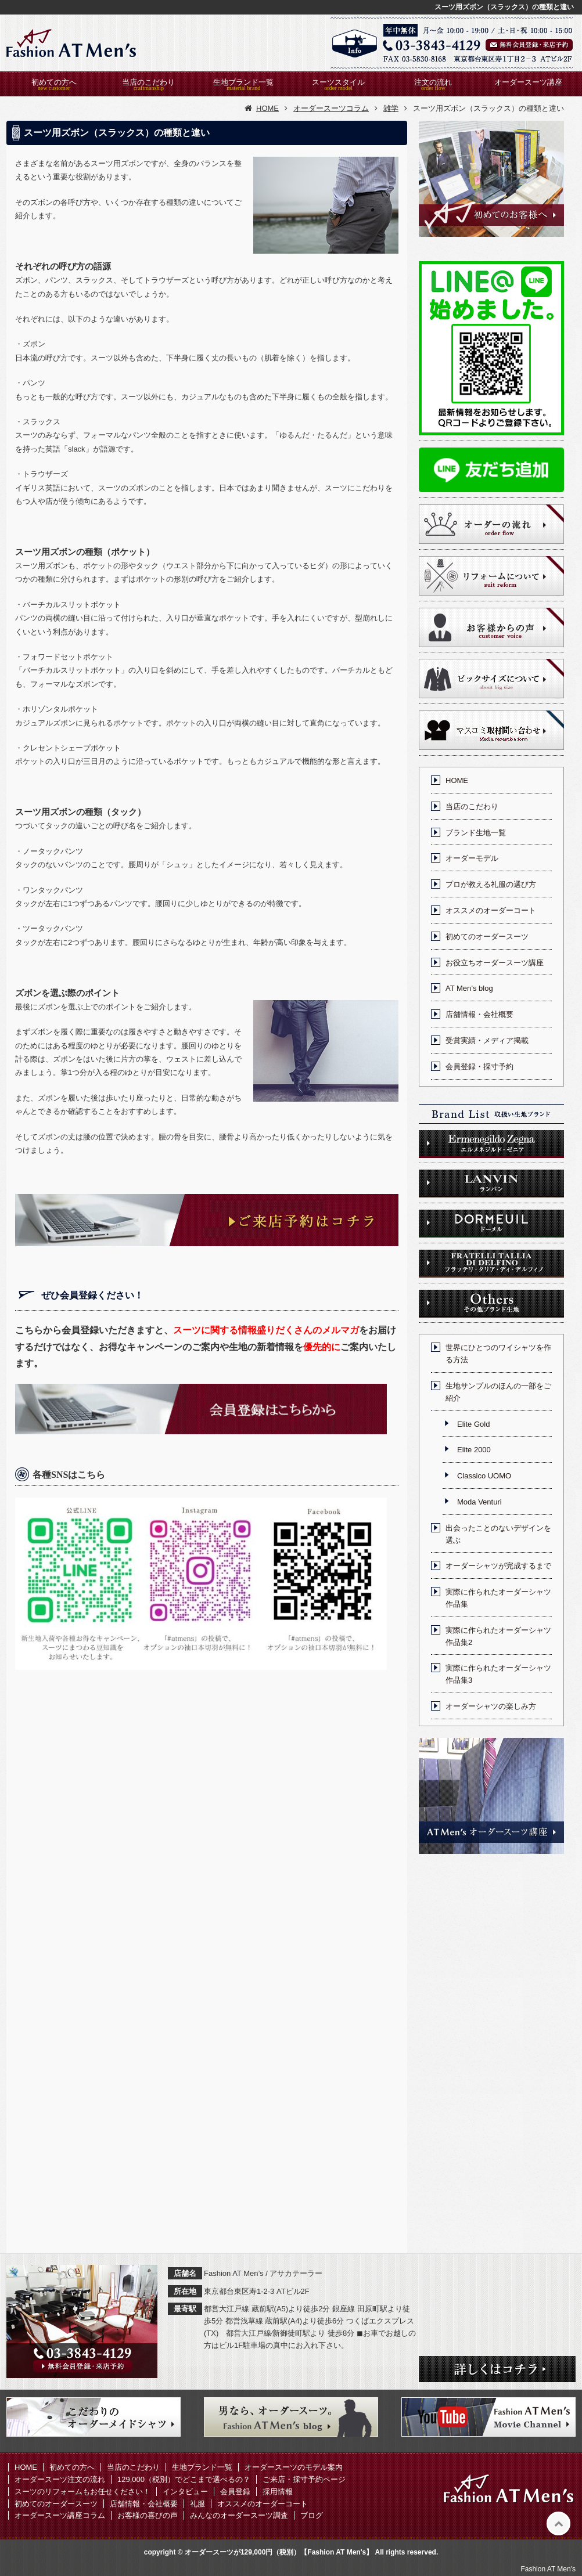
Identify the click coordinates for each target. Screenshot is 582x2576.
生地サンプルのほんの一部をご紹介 (498, 1391)
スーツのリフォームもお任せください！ (82, 2491)
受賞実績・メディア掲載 (487, 1040)
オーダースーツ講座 (528, 82)
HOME (457, 780)
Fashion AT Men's (548, 2569)
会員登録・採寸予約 (479, 1066)
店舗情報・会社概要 (479, 1014)
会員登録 (235, 2491)
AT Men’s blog (469, 988)
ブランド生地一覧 (476, 832)
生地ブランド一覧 (243, 82)
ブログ (311, 2515)
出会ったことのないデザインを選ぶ (498, 1534)
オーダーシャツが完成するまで (498, 1565)
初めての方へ (54, 82)
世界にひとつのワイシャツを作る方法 (498, 1353)
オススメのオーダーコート (491, 910)
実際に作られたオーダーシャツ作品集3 (498, 1674)
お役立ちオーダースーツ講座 (495, 962)
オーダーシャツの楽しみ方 (491, 1706)
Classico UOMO (484, 1475)
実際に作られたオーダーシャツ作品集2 (498, 1636)
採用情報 (278, 2491)
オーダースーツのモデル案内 (294, 2467)
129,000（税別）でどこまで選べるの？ (183, 2479)
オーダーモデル (472, 858)
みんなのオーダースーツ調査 (239, 2515)
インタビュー (185, 2491)
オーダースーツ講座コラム (60, 2515)
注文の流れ (433, 82)
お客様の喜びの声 (147, 2515)
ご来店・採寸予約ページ (304, 2479)
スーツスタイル (338, 82)
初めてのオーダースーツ (487, 936)
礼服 (197, 2503)
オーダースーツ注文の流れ (60, 2479)
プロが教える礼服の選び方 (491, 884)
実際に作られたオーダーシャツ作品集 (498, 1598)
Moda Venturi (479, 1502)
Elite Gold (473, 1424)
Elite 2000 (474, 1449)
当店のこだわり (148, 82)
